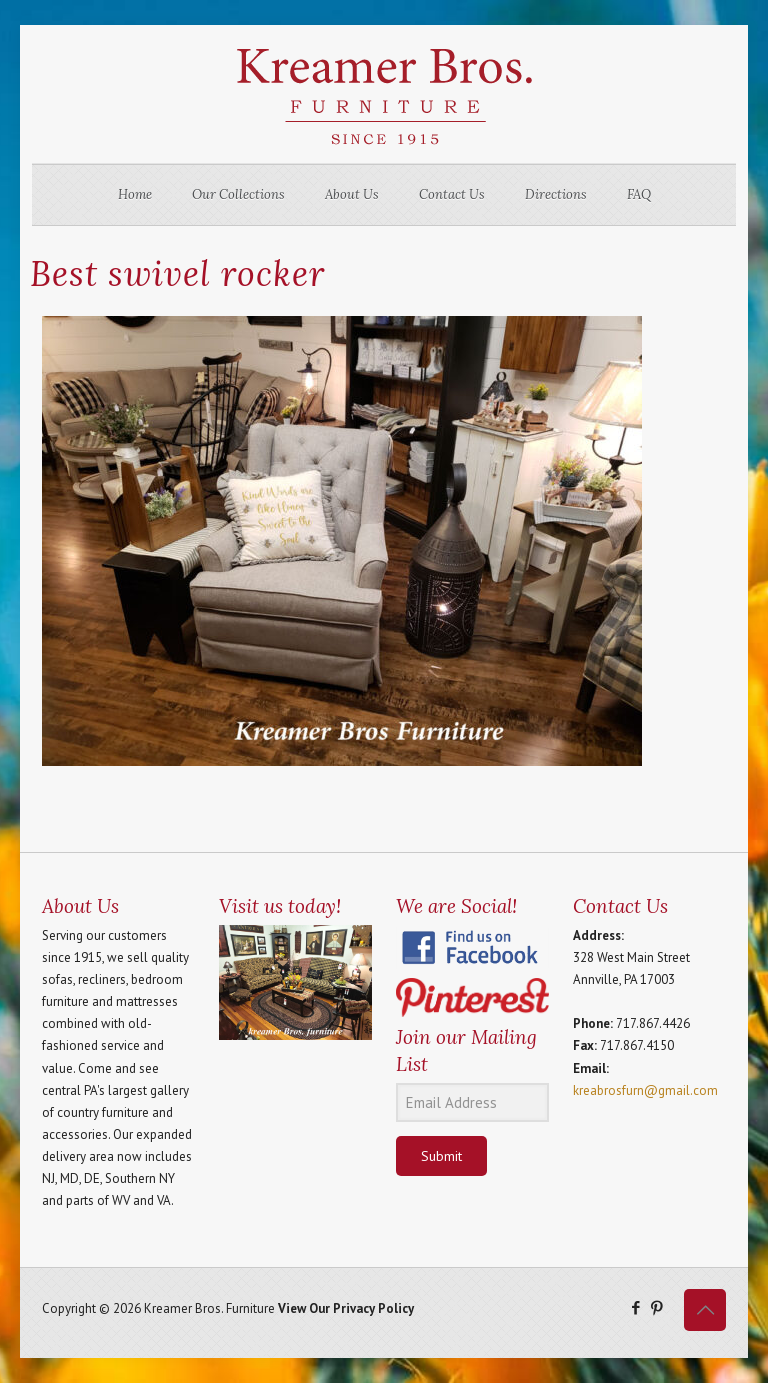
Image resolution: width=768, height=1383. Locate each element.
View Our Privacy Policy (346, 1308)
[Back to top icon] (705, 1310)
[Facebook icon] (635, 1307)
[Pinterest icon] (656, 1307)
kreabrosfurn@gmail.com (645, 1090)
